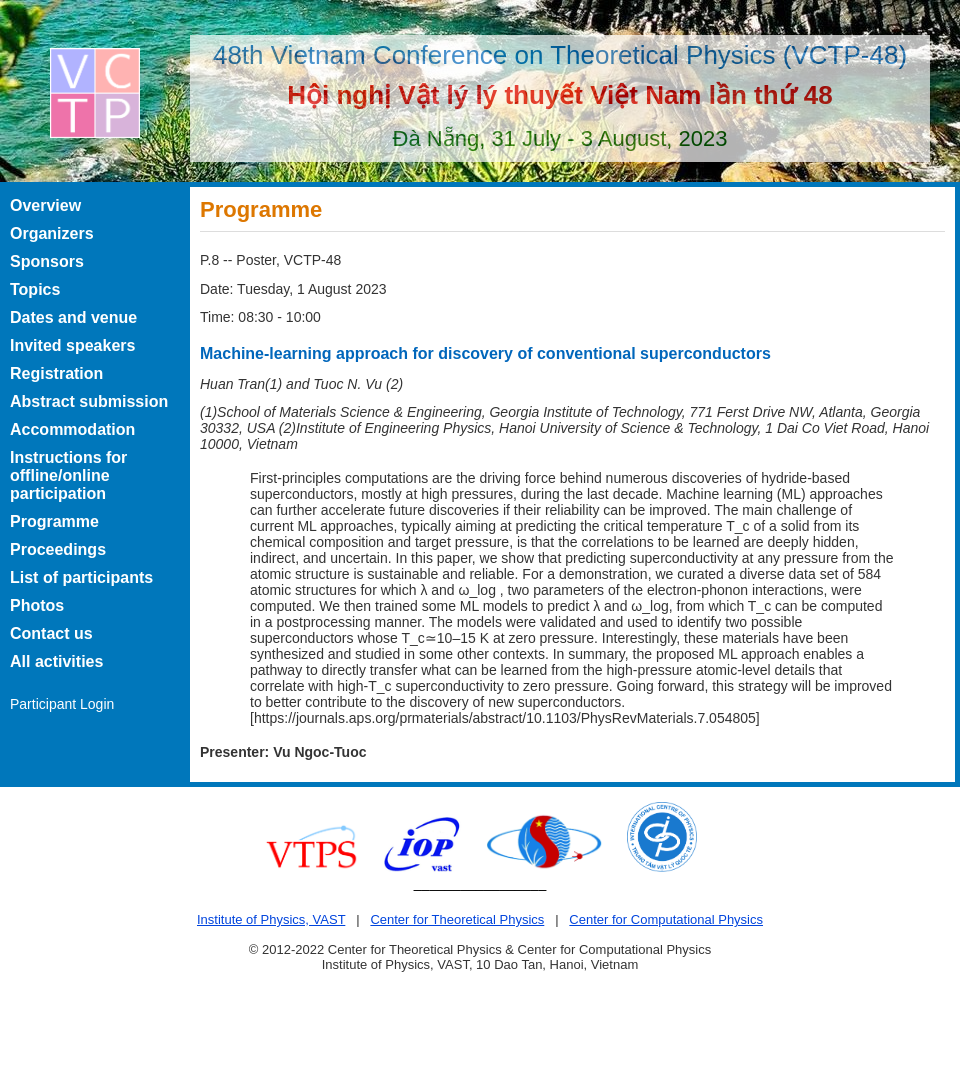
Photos (37, 605)
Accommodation (72, 429)
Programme (54, 521)
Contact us (51, 633)
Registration (56, 373)
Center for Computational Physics (666, 919)
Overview (45, 205)
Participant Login (62, 704)
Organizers (52, 233)
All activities (56, 661)
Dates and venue (73, 317)
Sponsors (47, 261)
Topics (35, 289)
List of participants (81, 577)
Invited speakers (72, 345)
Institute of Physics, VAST (271, 919)
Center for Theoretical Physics (457, 919)
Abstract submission (89, 401)
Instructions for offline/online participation (68, 475)
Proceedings (58, 549)
